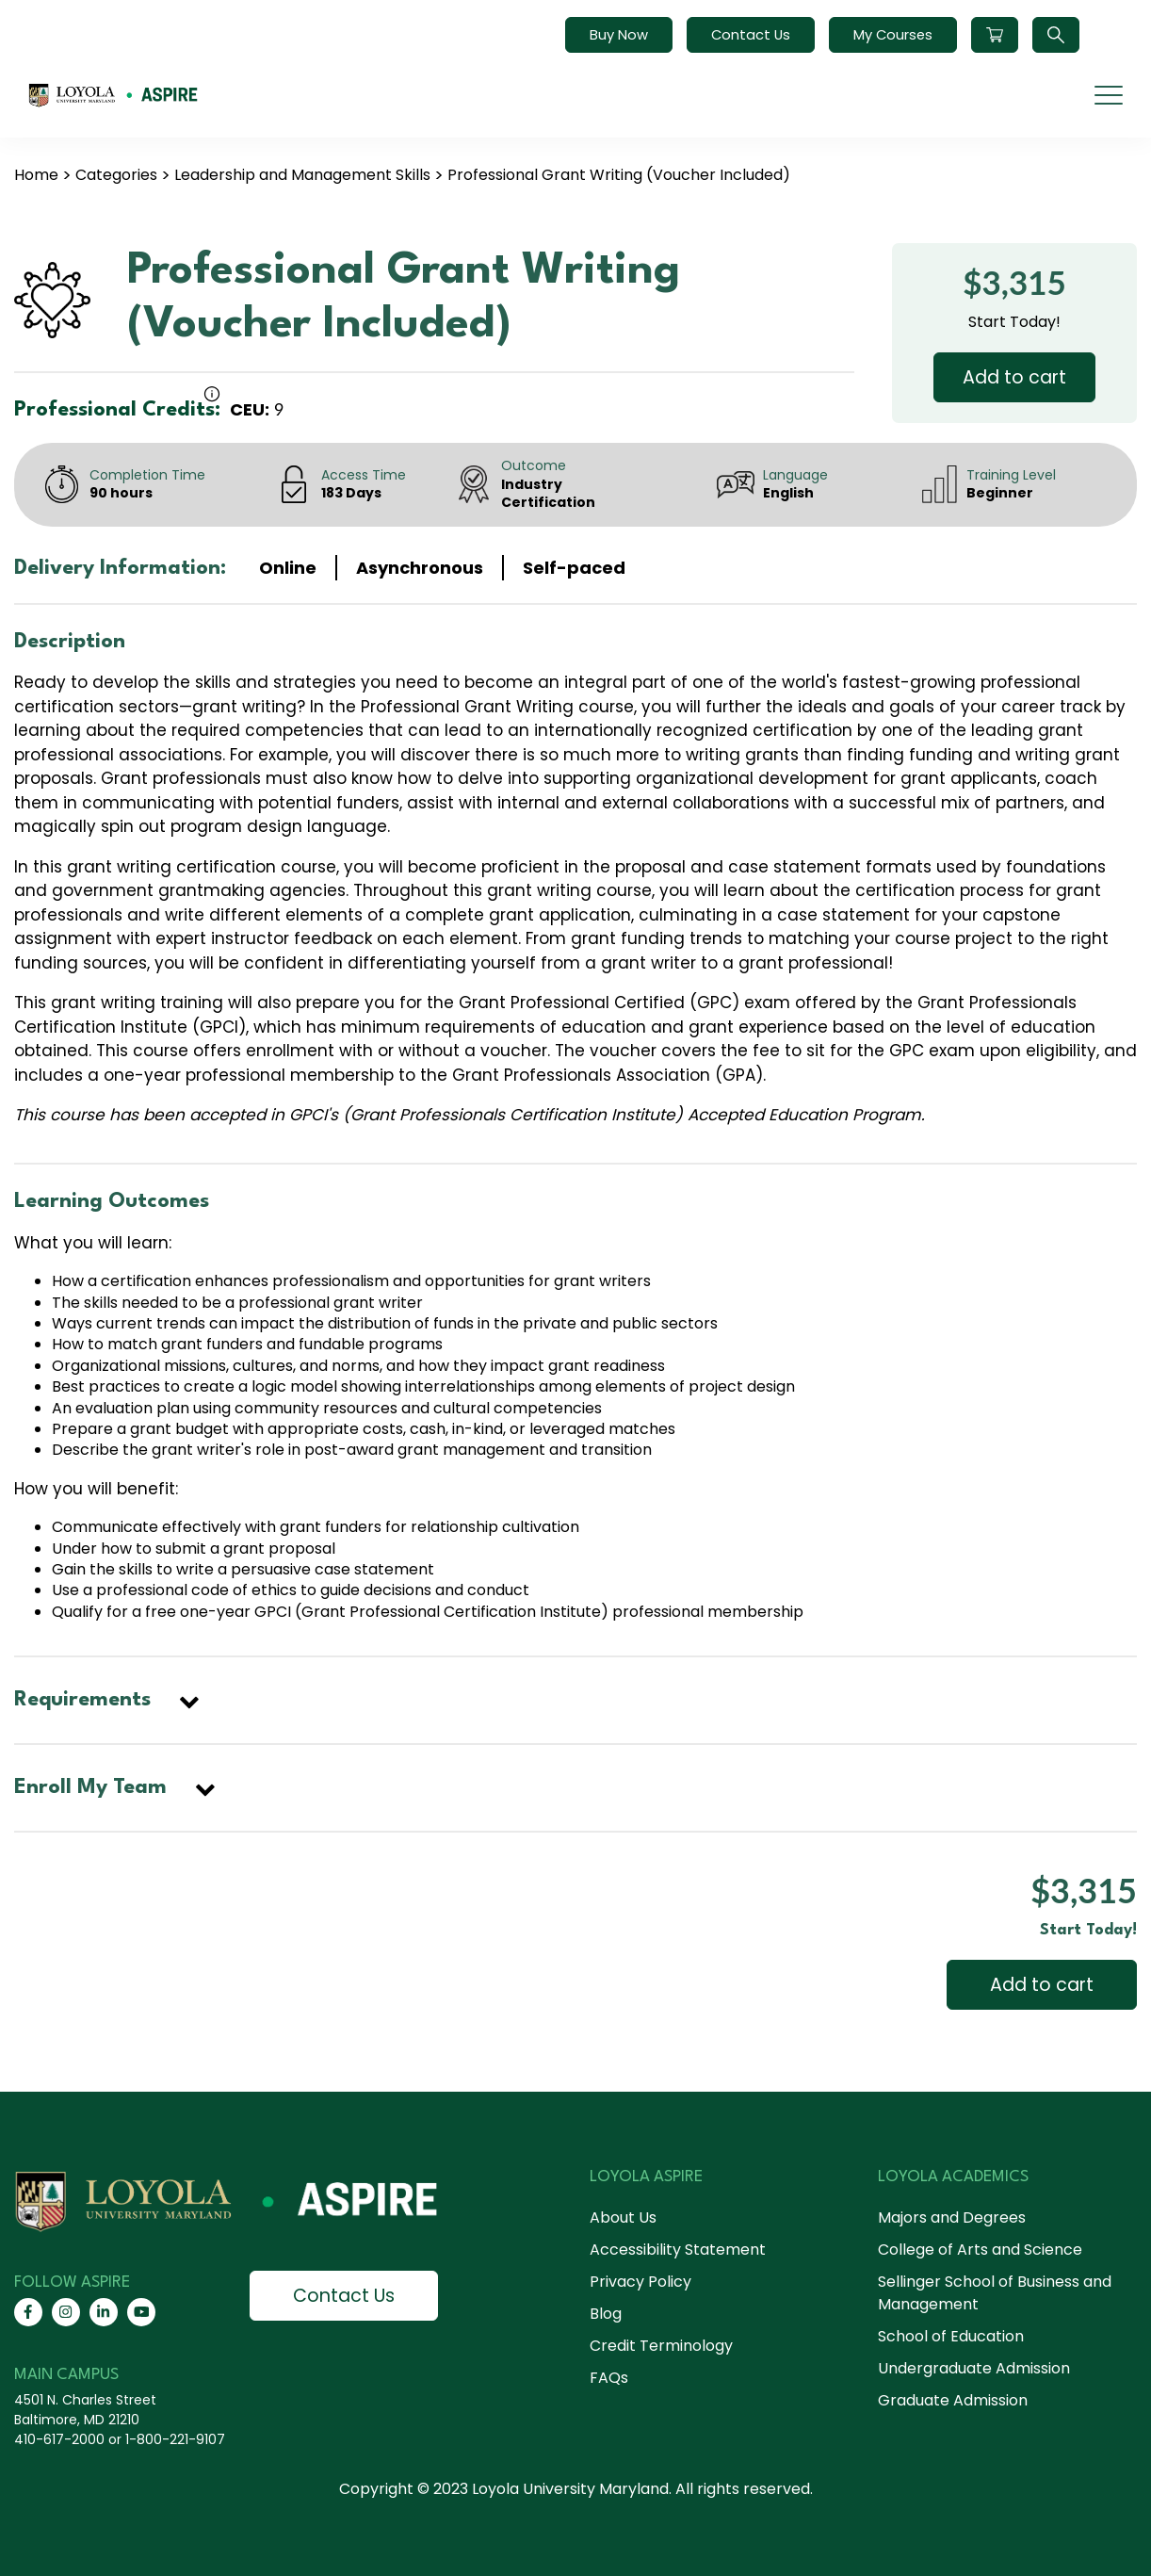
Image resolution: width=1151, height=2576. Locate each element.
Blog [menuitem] (606, 2313)
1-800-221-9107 (175, 2439)
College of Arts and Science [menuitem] (980, 2249)
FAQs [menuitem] (609, 2378)
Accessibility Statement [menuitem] (678, 2249)
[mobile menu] (1108, 95)
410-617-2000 (59, 2439)
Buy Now (619, 34)
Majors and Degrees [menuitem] (952, 2217)
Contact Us (750, 34)
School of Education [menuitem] (951, 2336)
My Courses (892, 34)
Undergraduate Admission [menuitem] (974, 2368)
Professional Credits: (117, 409)
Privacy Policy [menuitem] (640, 2281)
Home (36, 175)
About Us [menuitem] (623, 2217)
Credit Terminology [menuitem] (661, 2345)
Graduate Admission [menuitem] (953, 2400)
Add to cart (1014, 377)
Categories (116, 175)
